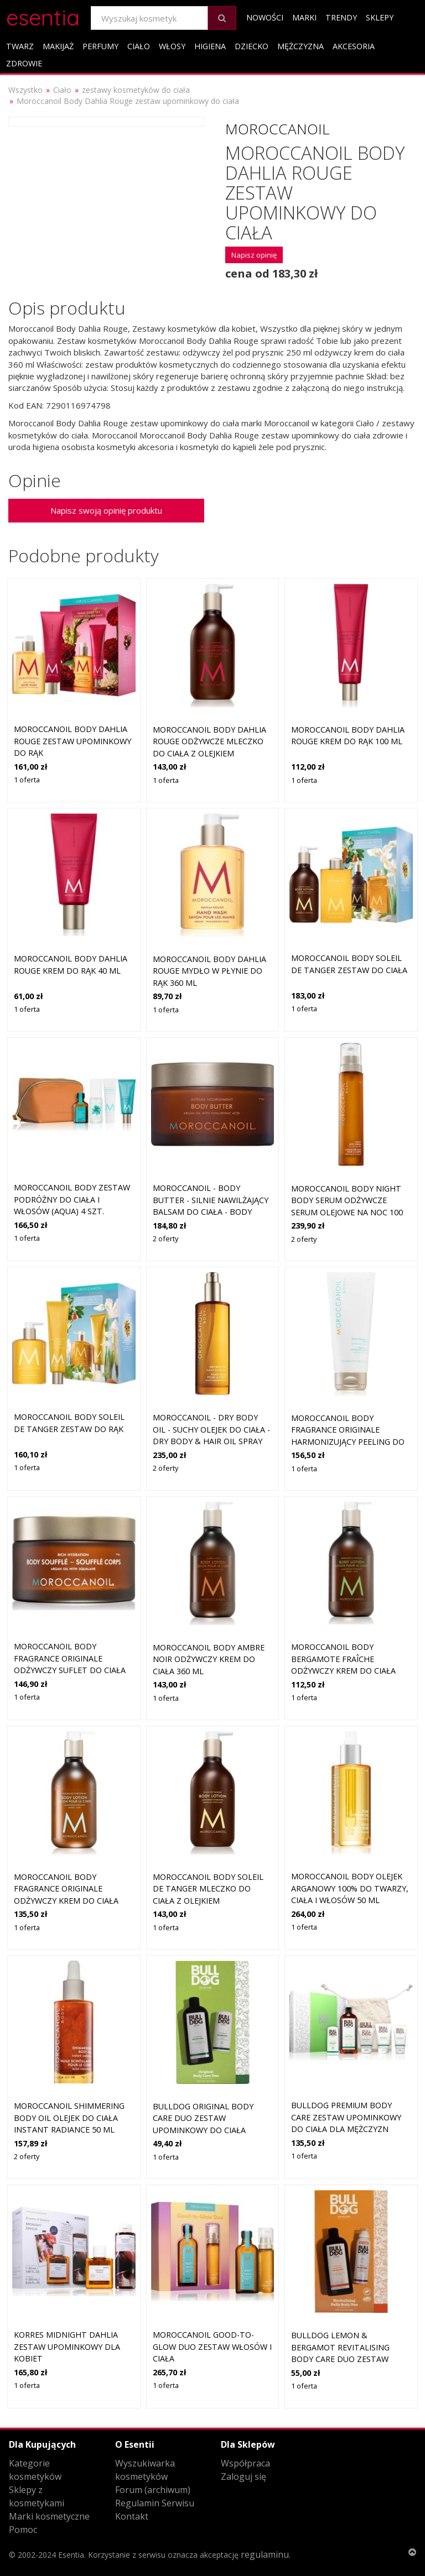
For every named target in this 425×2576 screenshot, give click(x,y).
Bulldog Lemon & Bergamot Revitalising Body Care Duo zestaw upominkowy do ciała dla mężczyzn (346, 2359)
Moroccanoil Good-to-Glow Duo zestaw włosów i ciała (212, 2346)
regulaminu (265, 2554)
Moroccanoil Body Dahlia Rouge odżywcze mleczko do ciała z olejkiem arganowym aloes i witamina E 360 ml (209, 753)
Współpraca (245, 2463)
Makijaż (58, 46)
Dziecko (251, 46)
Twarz (20, 46)
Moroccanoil (277, 129)
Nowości (264, 17)
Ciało (138, 46)
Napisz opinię (254, 255)
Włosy (172, 46)
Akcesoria (354, 46)
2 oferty (165, 1238)
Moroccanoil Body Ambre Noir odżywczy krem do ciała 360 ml (209, 1659)
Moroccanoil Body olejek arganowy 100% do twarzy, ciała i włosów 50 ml (349, 1888)
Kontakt (131, 2516)
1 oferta (27, 780)
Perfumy (100, 46)
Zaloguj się (243, 2476)
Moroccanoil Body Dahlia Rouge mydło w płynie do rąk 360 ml (209, 971)
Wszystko (25, 90)
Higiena (210, 46)
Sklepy (379, 17)
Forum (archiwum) (152, 2490)
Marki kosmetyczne (49, 2516)
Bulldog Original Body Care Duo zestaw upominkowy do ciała (203, 2118)
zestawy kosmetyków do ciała (136, 90)
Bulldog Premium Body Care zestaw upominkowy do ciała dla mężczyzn (346, 2117)
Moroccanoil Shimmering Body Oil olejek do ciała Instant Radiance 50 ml (69, 2117)
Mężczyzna (300, 46)
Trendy (341, 17)
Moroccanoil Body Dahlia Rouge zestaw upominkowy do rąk (72, 741)
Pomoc (23, 2529)
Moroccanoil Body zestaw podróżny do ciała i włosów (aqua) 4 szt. (72, 1199)
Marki (304, 17)
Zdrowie (24, 63)
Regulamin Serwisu (154, 2503)
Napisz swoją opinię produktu (106, 510)
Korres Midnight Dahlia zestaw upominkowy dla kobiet (67, 2346)
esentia (43, 15)
